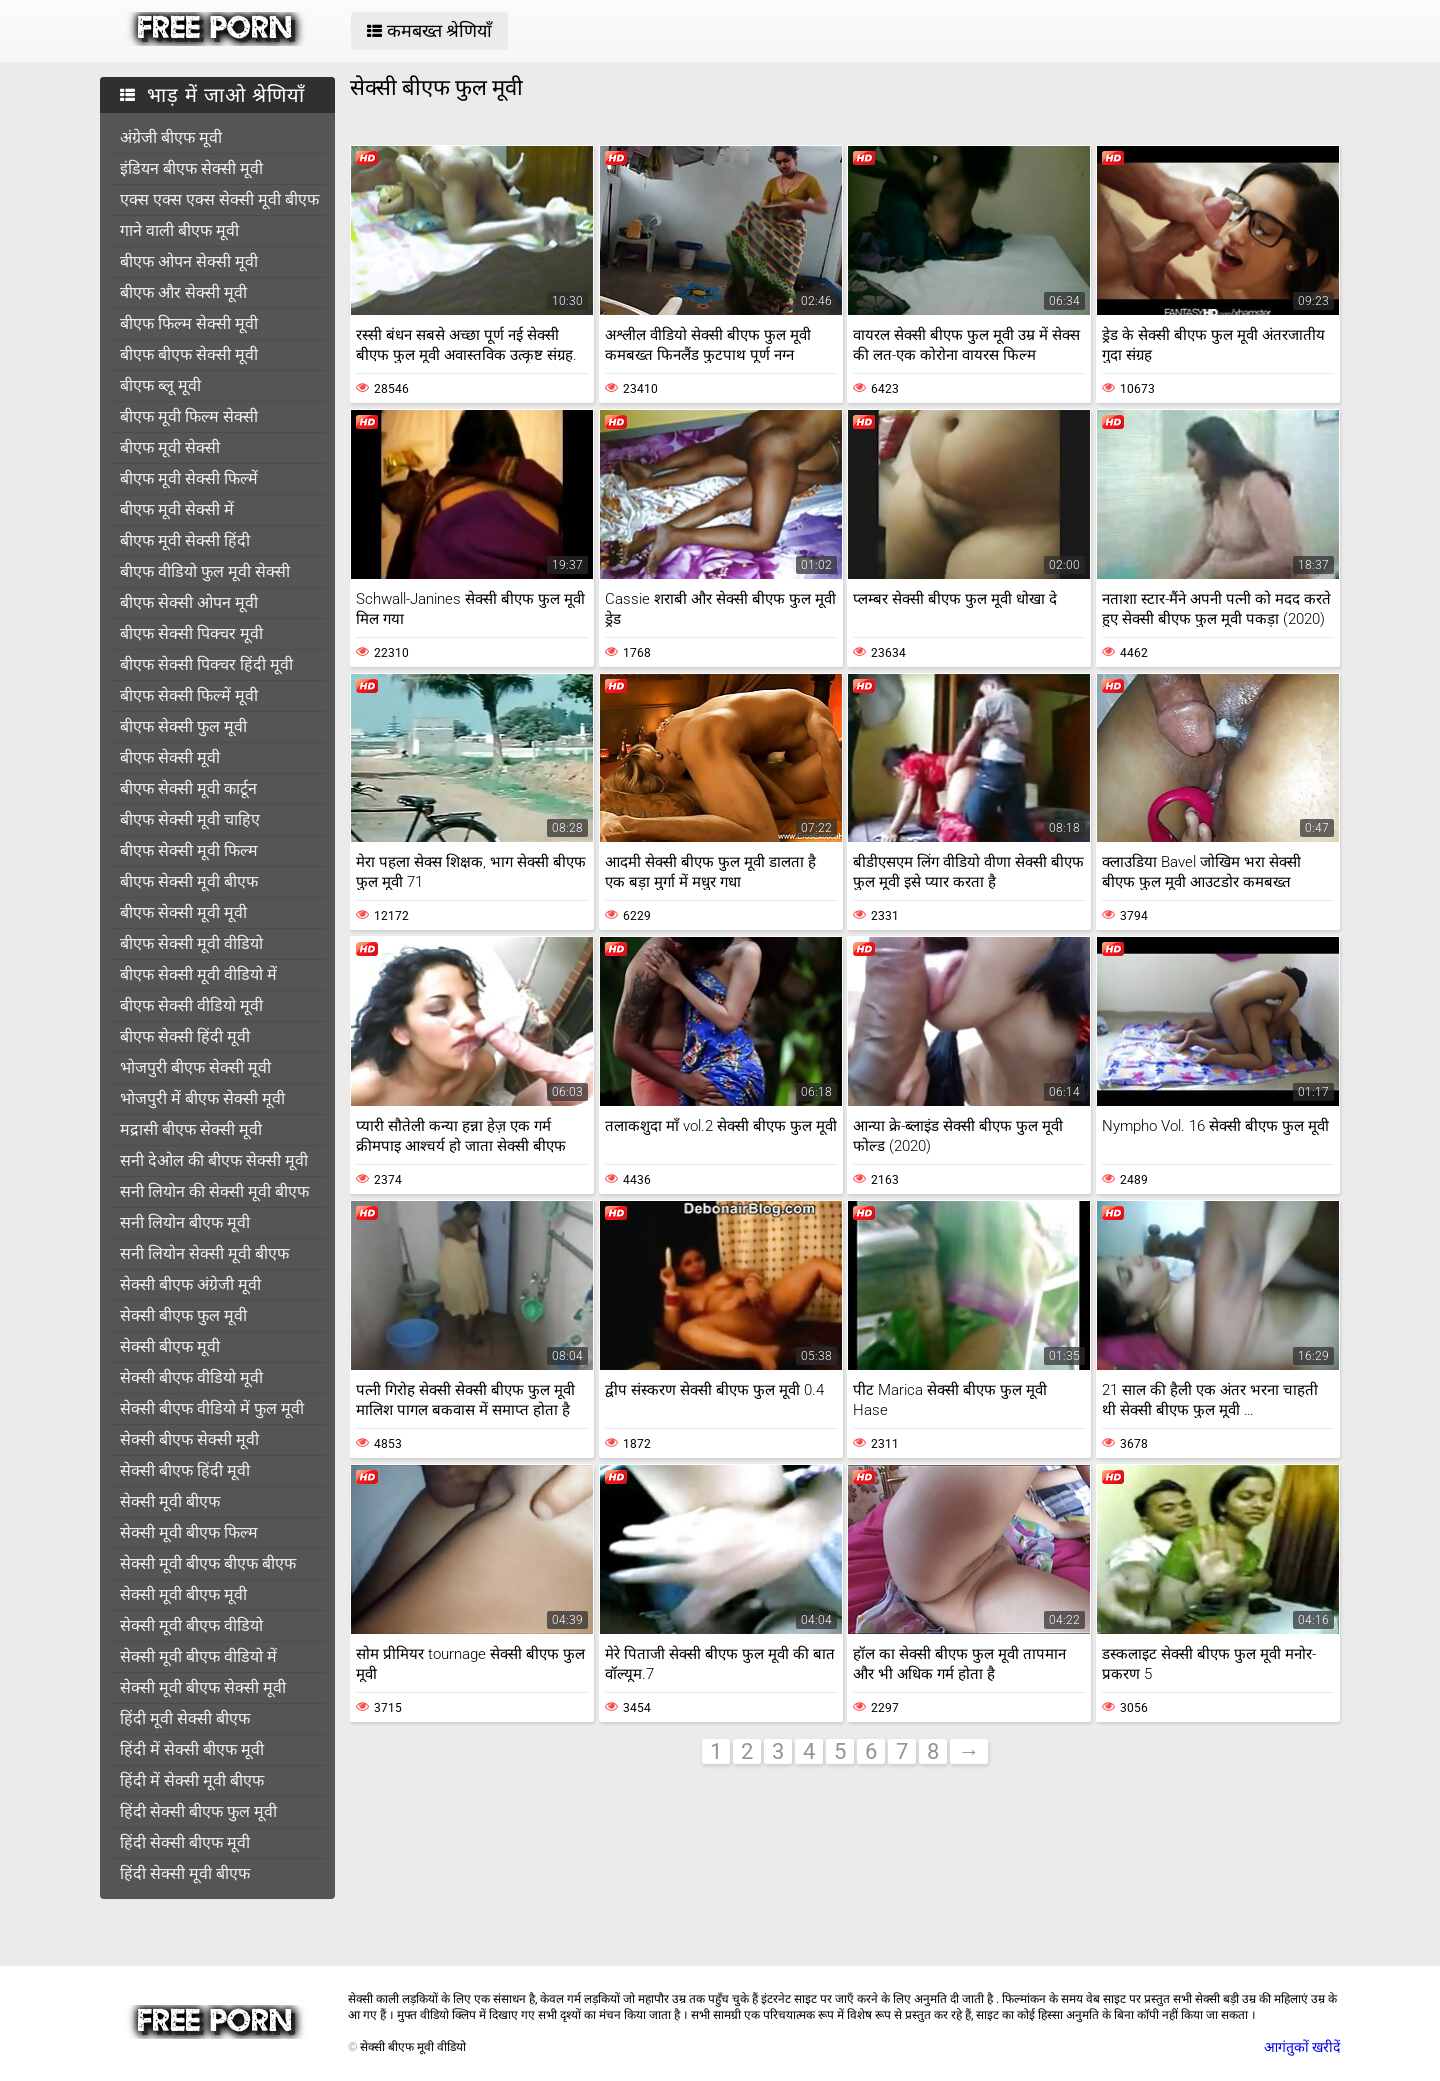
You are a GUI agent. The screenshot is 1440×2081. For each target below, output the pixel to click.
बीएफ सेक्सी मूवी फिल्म (189, 850)
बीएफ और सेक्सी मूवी (183, 292)
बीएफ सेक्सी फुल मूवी (183, 726)
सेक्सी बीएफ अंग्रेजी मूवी (190, 1284)
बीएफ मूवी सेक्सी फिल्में (189, 478)
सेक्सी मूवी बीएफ (170, 1501)
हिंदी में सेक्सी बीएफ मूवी (192, 1749)
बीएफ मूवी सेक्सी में (177, 509)
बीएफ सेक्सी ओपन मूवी (189, 602)
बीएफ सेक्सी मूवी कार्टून (188, 788)
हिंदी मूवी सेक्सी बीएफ (185, 1718)
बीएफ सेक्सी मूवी (170, 757)
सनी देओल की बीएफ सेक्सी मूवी (214, 1160)
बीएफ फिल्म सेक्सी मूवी (189, 323)
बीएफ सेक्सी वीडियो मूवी (191, 1005)
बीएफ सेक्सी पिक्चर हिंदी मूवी (206, 664)
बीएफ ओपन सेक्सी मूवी (189, 261)
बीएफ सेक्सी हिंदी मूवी (185, 1036)
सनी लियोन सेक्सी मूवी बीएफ (204, 1253)
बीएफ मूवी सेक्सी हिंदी (185, 540)
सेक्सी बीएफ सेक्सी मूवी (189, 1439)
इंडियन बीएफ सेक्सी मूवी (191, 168)
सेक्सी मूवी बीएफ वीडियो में (198, 1656)
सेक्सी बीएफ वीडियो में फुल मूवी (212, 1408)
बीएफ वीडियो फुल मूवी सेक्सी (205, 571)
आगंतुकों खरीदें (1302, 2047)
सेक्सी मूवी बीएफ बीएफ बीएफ (208, 1563)
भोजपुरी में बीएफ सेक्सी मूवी (202, 1098)
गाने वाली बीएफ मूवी (179, 230)
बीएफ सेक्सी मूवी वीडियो (191, 943)
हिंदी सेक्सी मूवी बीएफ (185, 1873)
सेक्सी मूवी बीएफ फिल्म (189, 1532)
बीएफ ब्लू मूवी (160, 385)
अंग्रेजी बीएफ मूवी (171, 137)
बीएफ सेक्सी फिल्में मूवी (189, 695)
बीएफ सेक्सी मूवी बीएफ (189, 881)
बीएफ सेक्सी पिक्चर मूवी (191, 633)
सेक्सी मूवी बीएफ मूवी (183, 1594)
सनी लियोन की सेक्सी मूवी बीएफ (214, 1191)
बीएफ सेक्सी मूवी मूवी (183, 912)
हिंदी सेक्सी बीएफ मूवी (185, 1842)
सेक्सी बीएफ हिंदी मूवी (185, 1470)
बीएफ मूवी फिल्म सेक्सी (189, 416)
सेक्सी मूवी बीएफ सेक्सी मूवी (203, 1687)
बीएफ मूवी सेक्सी (170, 447)
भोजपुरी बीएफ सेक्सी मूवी (195, 1067)
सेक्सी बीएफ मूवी (170, 1346)
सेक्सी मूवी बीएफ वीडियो (191, 1625)
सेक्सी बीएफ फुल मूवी (183, 1315)
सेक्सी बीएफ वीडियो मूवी (191, 1377)
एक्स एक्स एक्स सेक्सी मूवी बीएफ (219, 199)
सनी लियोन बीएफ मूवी (185, 1222)
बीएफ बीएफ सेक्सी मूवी (189, 354)
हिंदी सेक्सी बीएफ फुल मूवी (198, 1811)
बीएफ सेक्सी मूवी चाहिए (190, 819)
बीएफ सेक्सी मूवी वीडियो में (198, 974)
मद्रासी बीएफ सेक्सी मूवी (191, 1129)
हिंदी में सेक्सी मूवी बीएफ (192, 1780)
